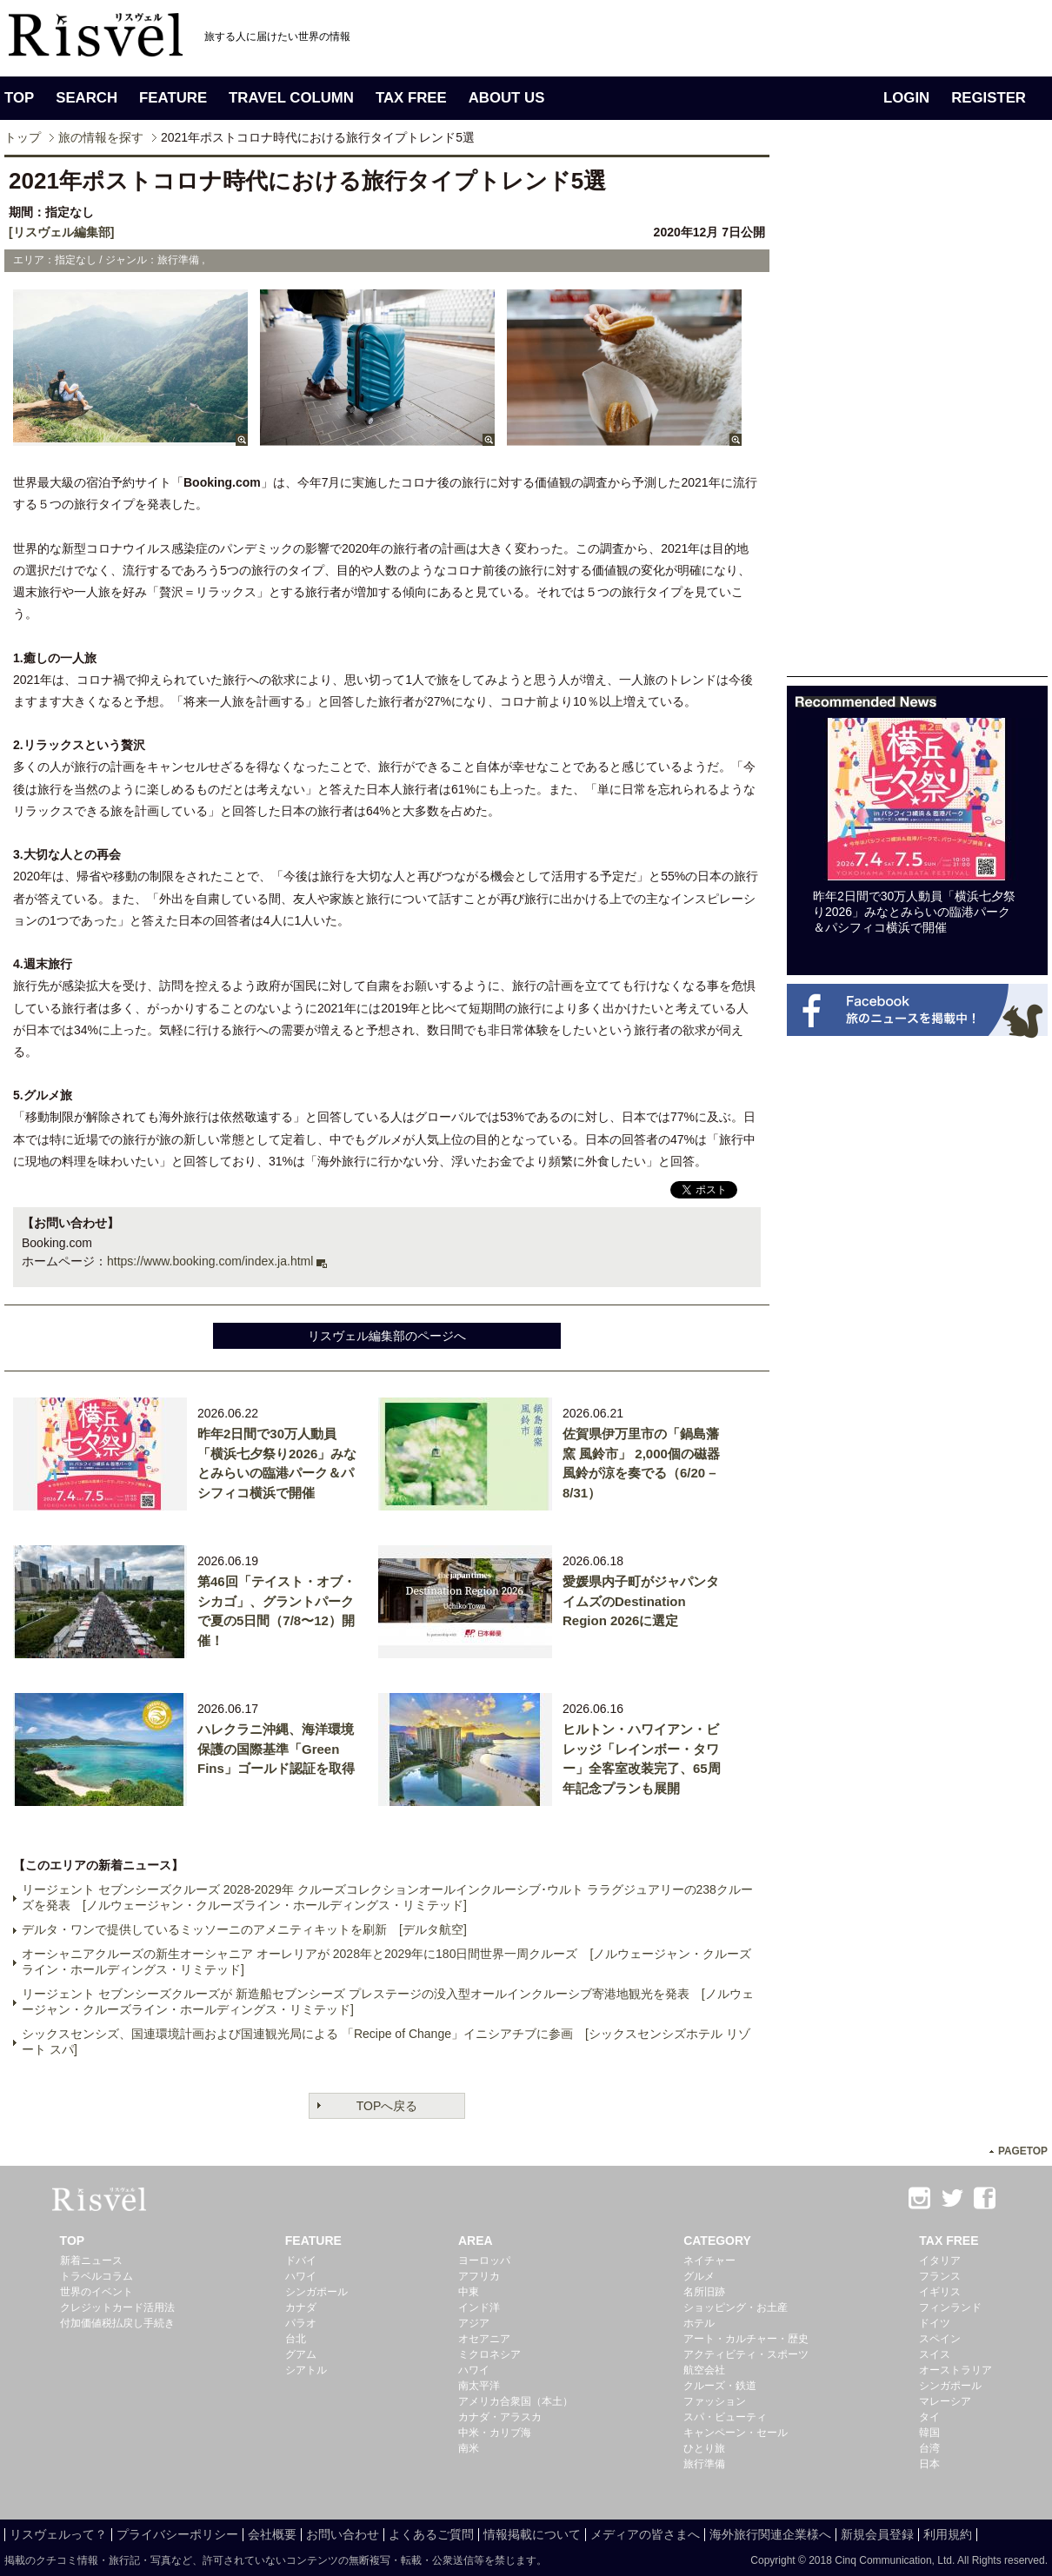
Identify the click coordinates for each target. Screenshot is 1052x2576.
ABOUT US (507, 98)
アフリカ (479, 2276)
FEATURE (173, 98)
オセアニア (484, 2339)
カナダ (300, 2307)
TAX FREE (411, 98)
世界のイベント (96, 2292)
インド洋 (479, 2307)
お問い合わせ (342, 2534)
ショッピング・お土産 (735, 2307)
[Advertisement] (917, 1156)
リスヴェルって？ (58, 2534)
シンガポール (316, 2292)
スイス (934, 2354)
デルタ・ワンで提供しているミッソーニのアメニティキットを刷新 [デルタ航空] (244, 1929)
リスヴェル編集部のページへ (387, 1336)
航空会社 (704, 2370)
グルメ (699, 2276)
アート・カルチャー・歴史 (746, 2339)
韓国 (929, 2433)
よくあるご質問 (431, 2534)
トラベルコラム (96, 2276)
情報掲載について (532, 2534)
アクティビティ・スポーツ (746, 2354)
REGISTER (988, 98)
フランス (940, 2276)
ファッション (714, 2401)
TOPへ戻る (387, 2106)
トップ (22, 137)
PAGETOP (1023, 2151)
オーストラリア (955, 2370)
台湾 (929, 2448)
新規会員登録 (877, 2534)
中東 (468, 2292)
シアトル (306, 2370)
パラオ (300, 2323)
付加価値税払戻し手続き (117, 2323)
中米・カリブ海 (494, 2433)
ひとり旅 (704, 2448)
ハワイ (300, 2276)
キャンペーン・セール (735, 2433)
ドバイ (300, 2260)
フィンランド (950, 2307)
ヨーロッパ (484, 2260)
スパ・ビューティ (725, 2417)
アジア (473, 2323)
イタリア (940, 2260)
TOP (19, 98)
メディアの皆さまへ (645, 2534)
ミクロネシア (489, 2354)
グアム (300, 2354)
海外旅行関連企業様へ (770, 2534)
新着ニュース (91, 2260)
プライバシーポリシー (177, 2534)
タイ (929, 2417)
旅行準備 (704, 2464)
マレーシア (945, 2401)
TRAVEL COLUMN (291, 98)
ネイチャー (709, 2260)
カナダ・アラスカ (500, 2417)
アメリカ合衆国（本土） (515, 2401)
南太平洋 (479, 2386)
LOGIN (906, 98)
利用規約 (947, 2534)
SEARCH (86, 98)
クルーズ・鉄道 (719, 2386)
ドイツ (934, 2323)
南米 (468, 2448)
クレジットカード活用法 (117, 2307)
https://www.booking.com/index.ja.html (210, 1261)
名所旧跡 (704, 2292)
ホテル (699, 2323)
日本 (929, 2464)
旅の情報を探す (100, 137)
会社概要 (272, 2534)
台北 (295, 2339)
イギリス (940, 2292)
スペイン (940, 2339)
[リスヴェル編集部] (61, 232)
